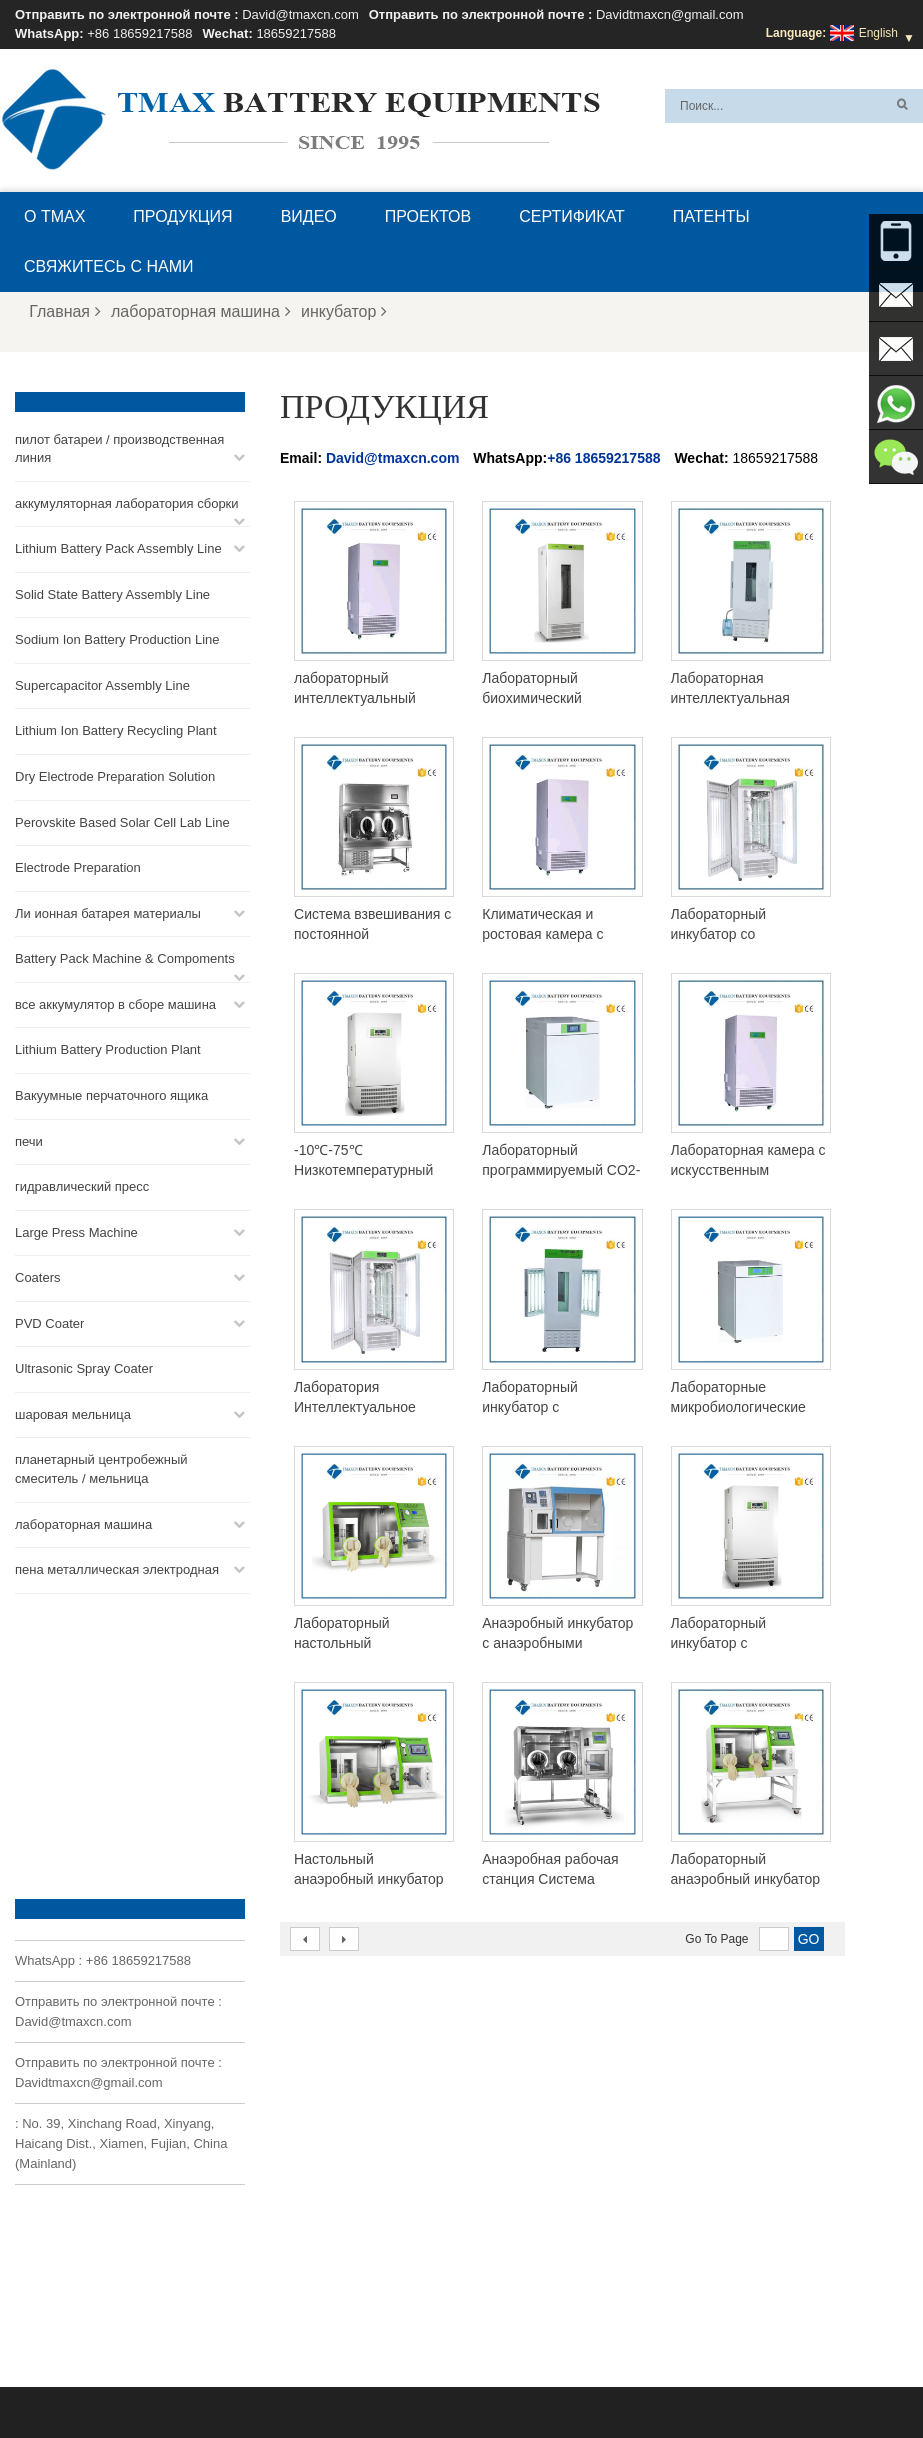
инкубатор (344, 311)
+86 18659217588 (139, 33)
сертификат (572, 216)
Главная (65, 311)
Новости (659, 2375)
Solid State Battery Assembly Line (112, 593)
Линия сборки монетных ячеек (542, 2175)
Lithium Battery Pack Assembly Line (118, 548)
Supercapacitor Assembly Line (102, 685)
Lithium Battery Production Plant (108, 1049)
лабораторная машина (201, 311)
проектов (428, 216)
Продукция (182, 216)
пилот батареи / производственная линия (119, 448)
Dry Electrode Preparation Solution (115, 776)
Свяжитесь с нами (109, 266)
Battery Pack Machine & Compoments (125, 958)
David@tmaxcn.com (300, 14)
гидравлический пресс (82, 1186)
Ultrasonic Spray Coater (84, 1368)
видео (309, 216)
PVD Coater (49, 1322)
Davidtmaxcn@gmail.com (670, 14)
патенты (711, 216)
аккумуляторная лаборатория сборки (127, 502)
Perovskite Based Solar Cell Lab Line (122, 821)
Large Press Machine (76, 1231)
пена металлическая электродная (117, 1569)
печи (29, 1140)
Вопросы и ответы (209, 2375)
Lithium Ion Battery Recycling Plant (116, 730)
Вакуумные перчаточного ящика (111, 1095)
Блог (438, 2375)
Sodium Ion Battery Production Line (117, 639)
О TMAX (54, 216)
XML (815, 2375)
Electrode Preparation (78, 867)
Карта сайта (743, 2375)
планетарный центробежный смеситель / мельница (101, 1469)
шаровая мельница (73, 1414)
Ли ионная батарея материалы (108, 912)
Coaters (38, 1277)
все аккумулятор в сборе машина (115, 1003)
